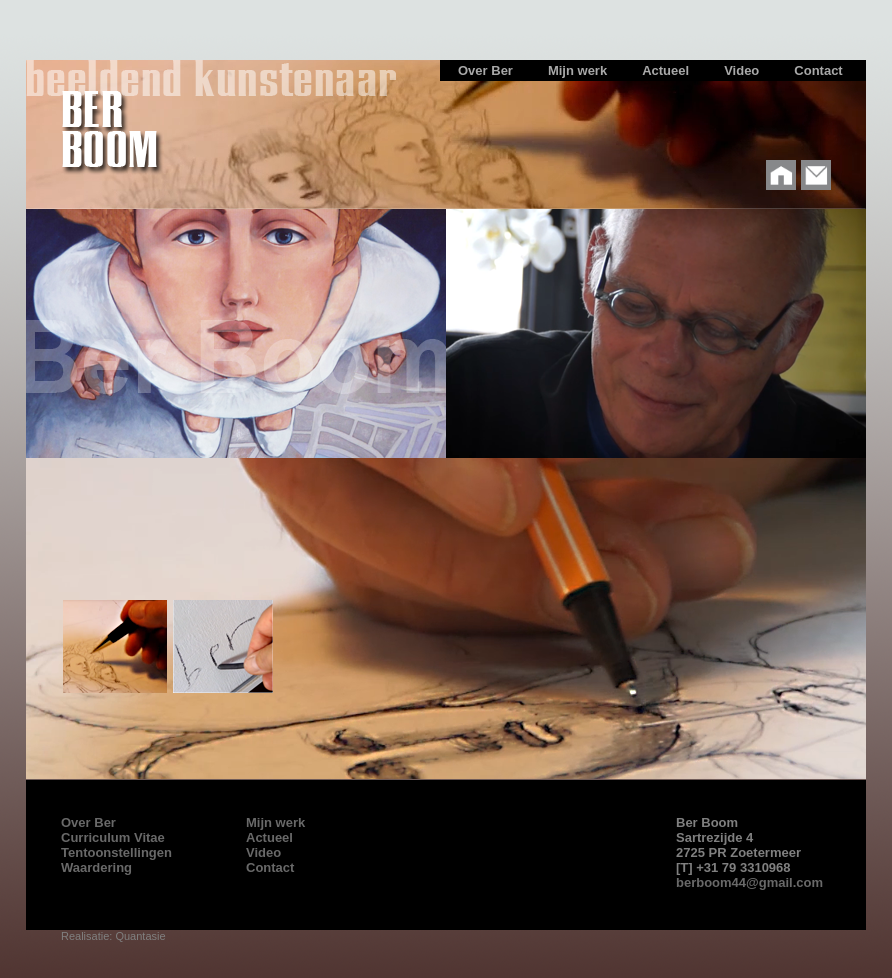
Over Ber (88, 822)
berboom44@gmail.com (749, 882)
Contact (270, 867)
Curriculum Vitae (113, 837)
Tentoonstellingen (116, 852)
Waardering (96, 867)
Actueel (269, 837)
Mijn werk (275, 822)
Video (263, 852)
